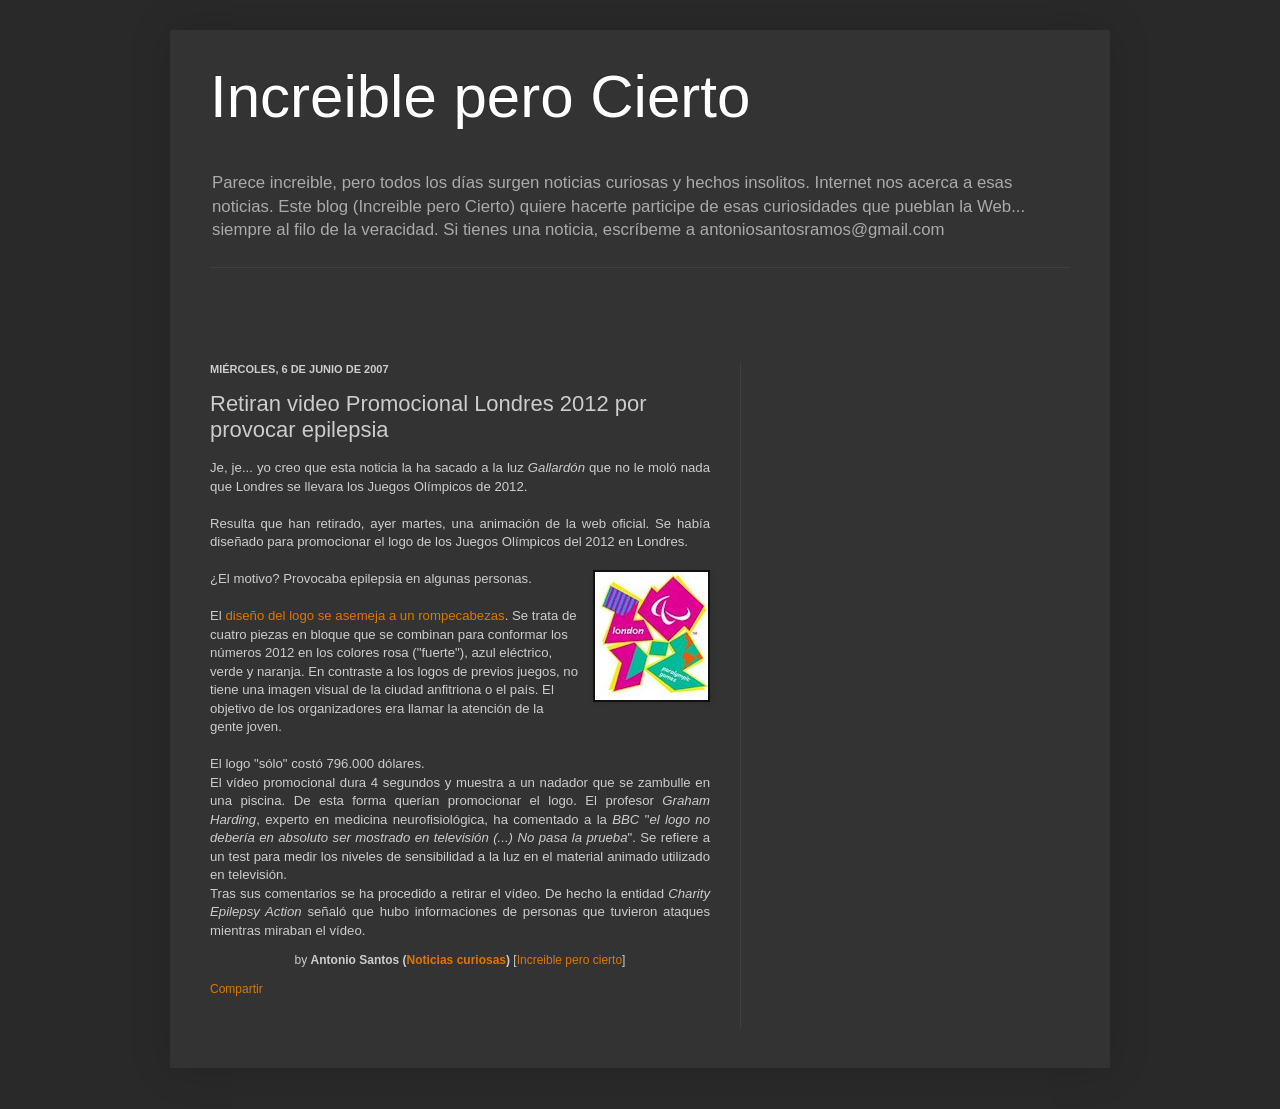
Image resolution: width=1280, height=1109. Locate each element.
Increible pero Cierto (480, 96)
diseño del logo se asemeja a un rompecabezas (364, 615)
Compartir (236, 989)
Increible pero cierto (569, 960)
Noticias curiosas (456, 960)
